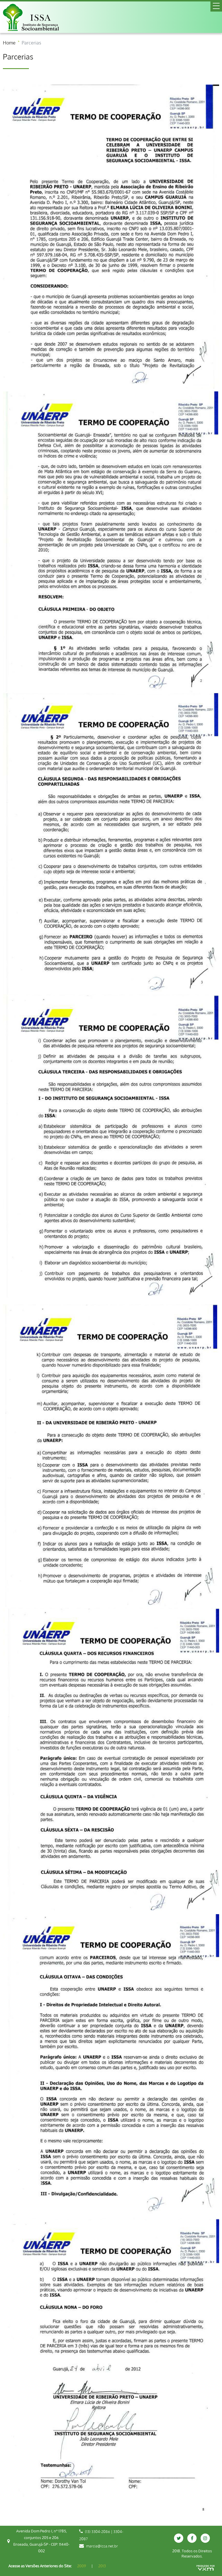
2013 (102, 2566)
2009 (81, 2566)
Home (9, 43)
